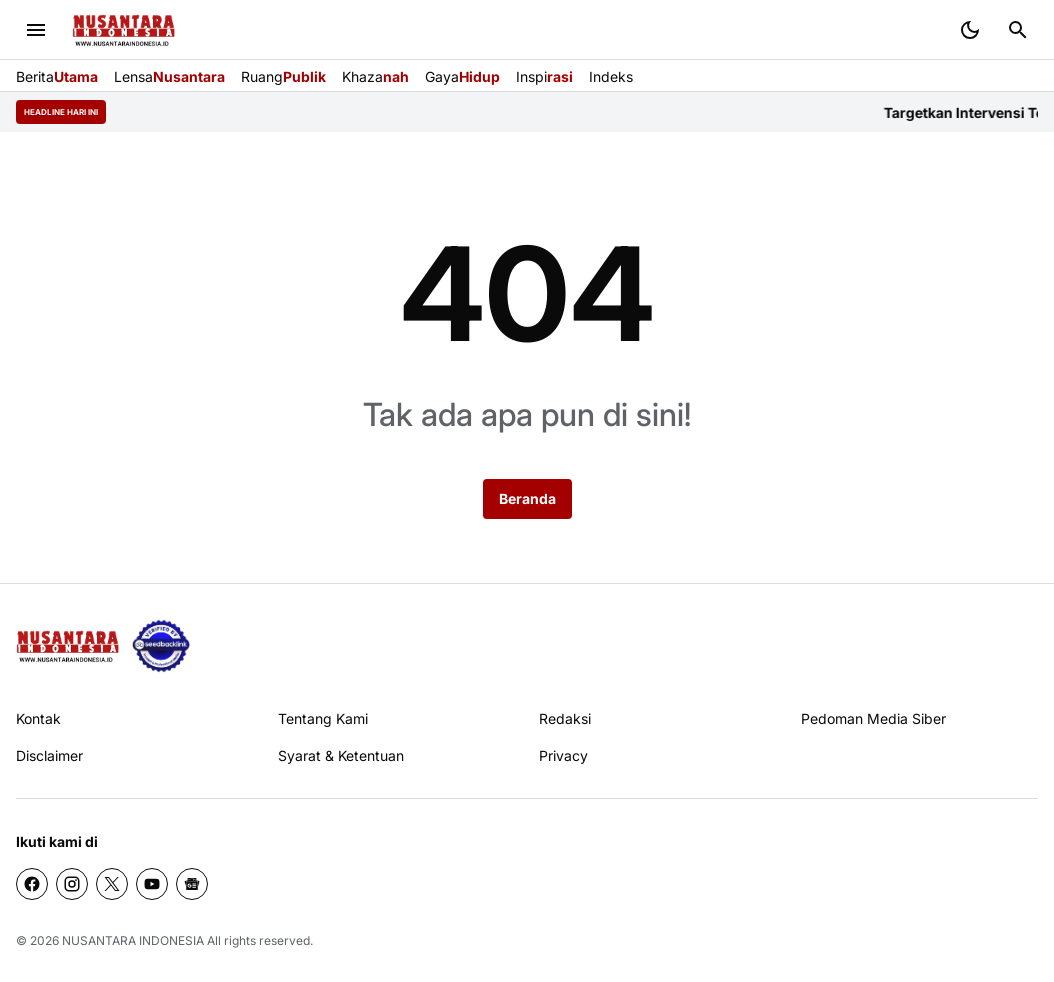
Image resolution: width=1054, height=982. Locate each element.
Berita (57, 76)
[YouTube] (152, 884)
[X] (112, 884)
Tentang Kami (323, 718)
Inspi (544, 76)
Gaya (462, 76)
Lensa (169, 76)
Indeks (611, 76)
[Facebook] (32, 884)
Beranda (527, 498)
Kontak (38, 718)
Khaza (375, 76)
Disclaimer (49, 755)
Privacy (563, 755)
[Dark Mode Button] (970, 30)
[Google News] (192, 884)
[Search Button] (1018, 30)
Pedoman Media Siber (873, 718)
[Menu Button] (36, 30)
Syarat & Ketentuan (341, 755)
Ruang (283, 76)
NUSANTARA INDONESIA (133, 940)
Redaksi (565, 718)
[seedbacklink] (161, 646)
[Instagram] (72, 884)
